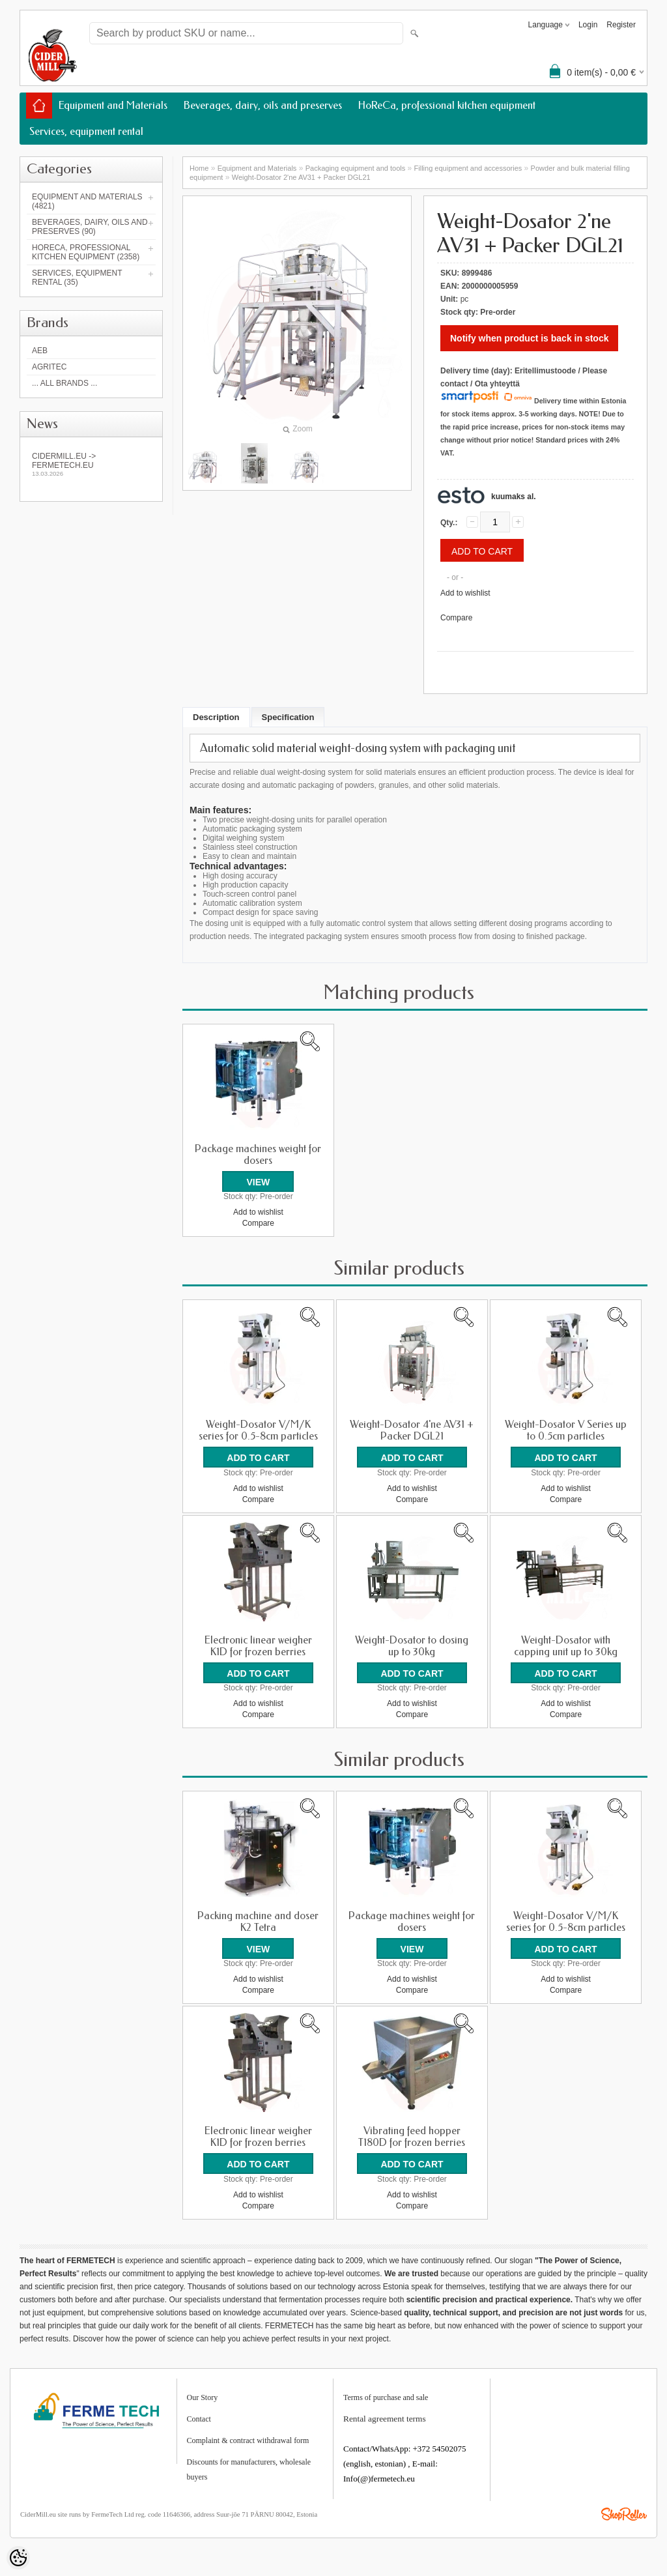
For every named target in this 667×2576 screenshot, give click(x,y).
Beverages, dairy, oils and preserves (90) (90, 227)
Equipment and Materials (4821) (87, 201)
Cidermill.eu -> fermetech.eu (91, 464)
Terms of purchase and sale (385, 2396)
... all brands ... (64, 383)
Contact (199, 2417)
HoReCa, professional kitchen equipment (446, 105)
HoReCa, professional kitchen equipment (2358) (85, 252)
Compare (456, 617)
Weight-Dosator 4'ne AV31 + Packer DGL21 (412, 1430)
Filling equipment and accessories (468, 168)
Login (587, 24)
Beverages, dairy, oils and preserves (263, 105)
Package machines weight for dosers (258, 1154)
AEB (40, 350)
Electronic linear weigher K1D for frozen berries (258, 1645)
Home (199, 168)
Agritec (49, 366)
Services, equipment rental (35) (77, 277)
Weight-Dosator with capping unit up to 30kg (565, 1645)
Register (621, 24)
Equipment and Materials (113, 105)
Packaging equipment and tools (355, 168)
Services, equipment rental (86, 131)
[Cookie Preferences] (18, 2557)
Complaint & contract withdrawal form (248, 2439)
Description (216, 717)
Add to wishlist (465, 593)
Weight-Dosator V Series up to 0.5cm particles (566, 1430)
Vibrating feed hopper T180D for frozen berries (411, 2136)
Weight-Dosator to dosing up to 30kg (411, 1645)
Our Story (202, 2396)
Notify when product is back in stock (529, 338)
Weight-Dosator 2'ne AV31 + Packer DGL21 (301, 177)
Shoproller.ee (624, 2512)
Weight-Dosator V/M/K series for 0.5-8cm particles (258, 1430)
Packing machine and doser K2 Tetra (258, 1921)
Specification (288, 717)
